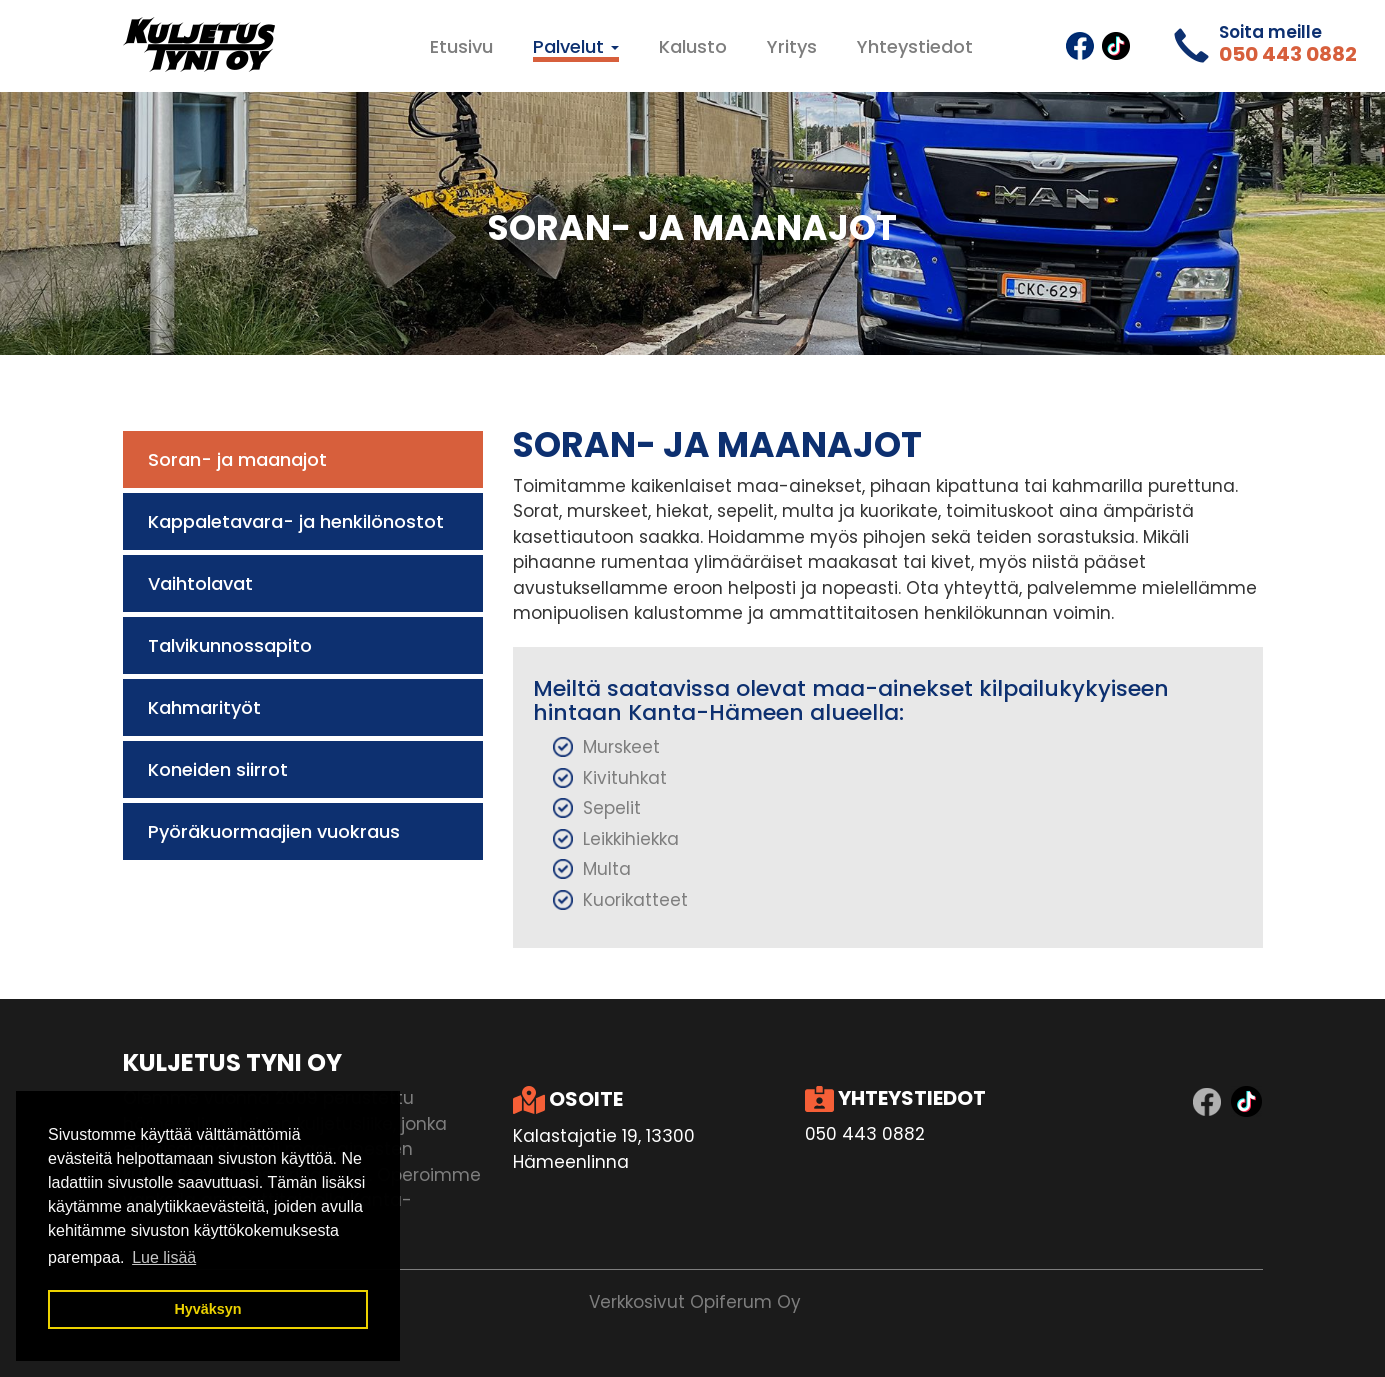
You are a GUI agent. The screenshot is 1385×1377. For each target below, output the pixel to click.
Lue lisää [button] (164, 1257)
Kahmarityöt (204, 707)
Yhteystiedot (915, 47)
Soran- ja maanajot (237, 459)
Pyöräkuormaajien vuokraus (274, 831)
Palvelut (576, 47)
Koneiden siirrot (218, 769)
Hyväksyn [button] (207, 1309)
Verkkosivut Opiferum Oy (695, 1302)
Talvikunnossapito (230, 645)
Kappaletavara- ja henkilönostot (296, 521)
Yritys (792, 47)
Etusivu (461, 47)
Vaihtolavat (200, 583)
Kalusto (693, 47)
